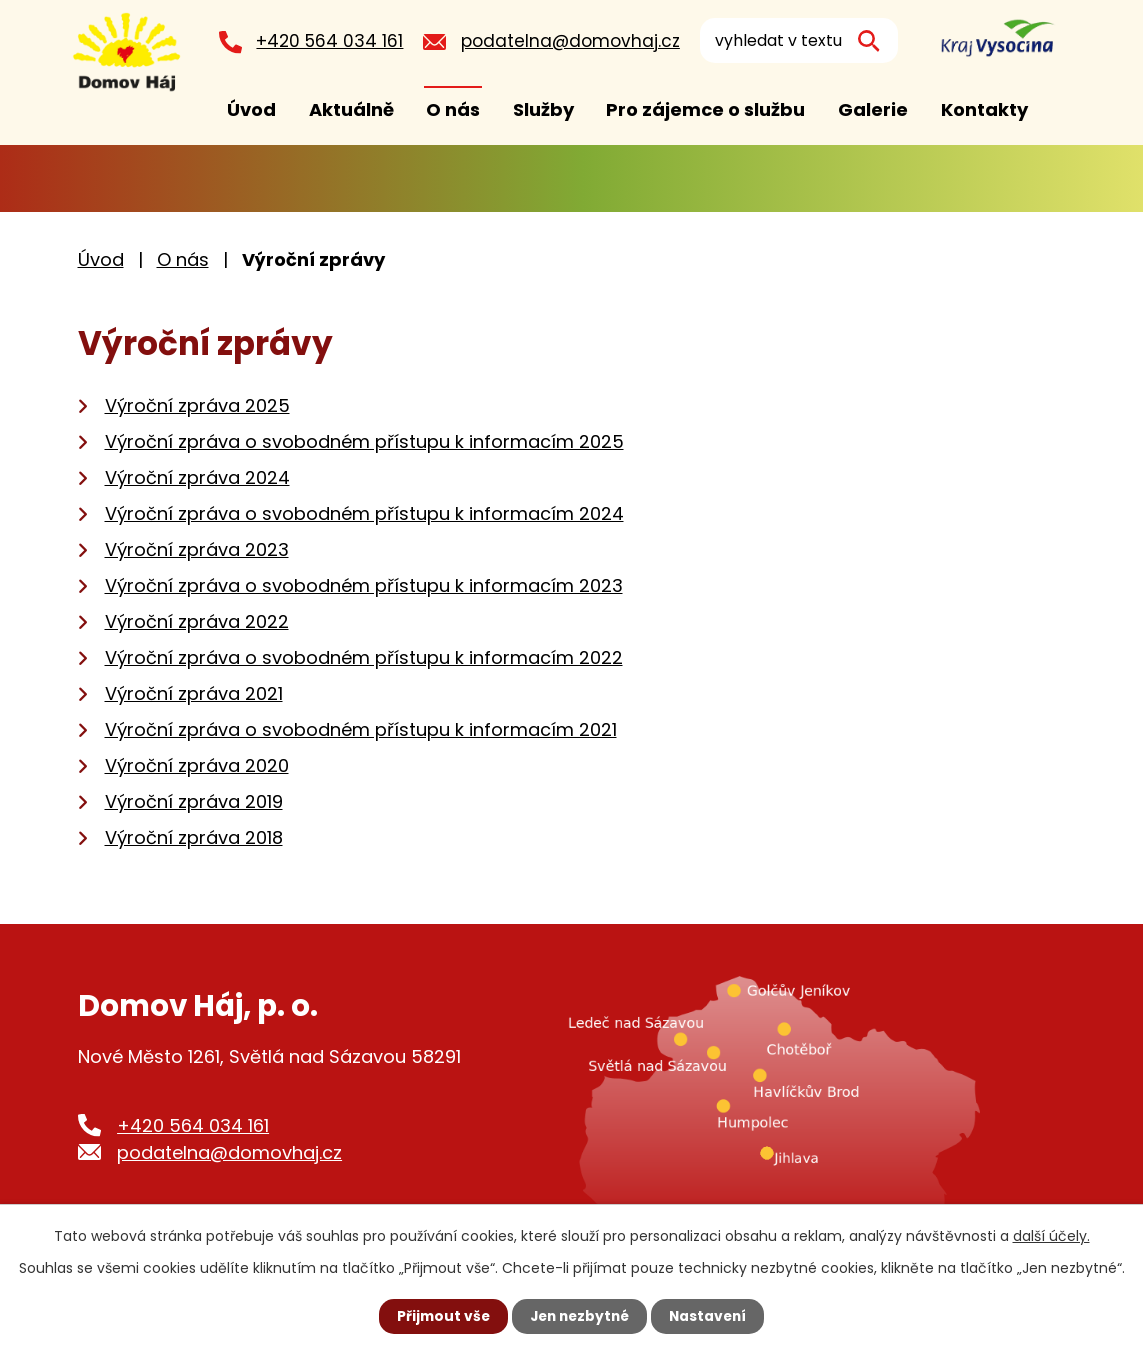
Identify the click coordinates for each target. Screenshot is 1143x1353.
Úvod (251, 109)
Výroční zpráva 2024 (197, 477)
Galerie (873, 109)
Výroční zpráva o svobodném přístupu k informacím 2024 (364, 513)
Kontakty (984, 109)
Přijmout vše (439, 1316)
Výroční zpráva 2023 (197, 549)
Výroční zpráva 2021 (194, 693)
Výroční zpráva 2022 (197, 621)
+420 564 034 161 (334, 41)
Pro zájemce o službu (705, 109)
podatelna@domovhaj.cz (575, 41)
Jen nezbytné (579, 1316)
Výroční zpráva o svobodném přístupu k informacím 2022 (364, 657)
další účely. (1051, 1236)
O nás (453, 109)
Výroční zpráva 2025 (197, 405)
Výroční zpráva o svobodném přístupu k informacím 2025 (364, 441)
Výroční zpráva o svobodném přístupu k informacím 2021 (361, 729)
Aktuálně (351, 109)
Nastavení (712, 1316)
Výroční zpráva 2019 (194, 801)
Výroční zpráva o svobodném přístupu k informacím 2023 (364, 585)
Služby (543, 109)
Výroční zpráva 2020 (197, 765)
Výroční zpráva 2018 (194, 837)
